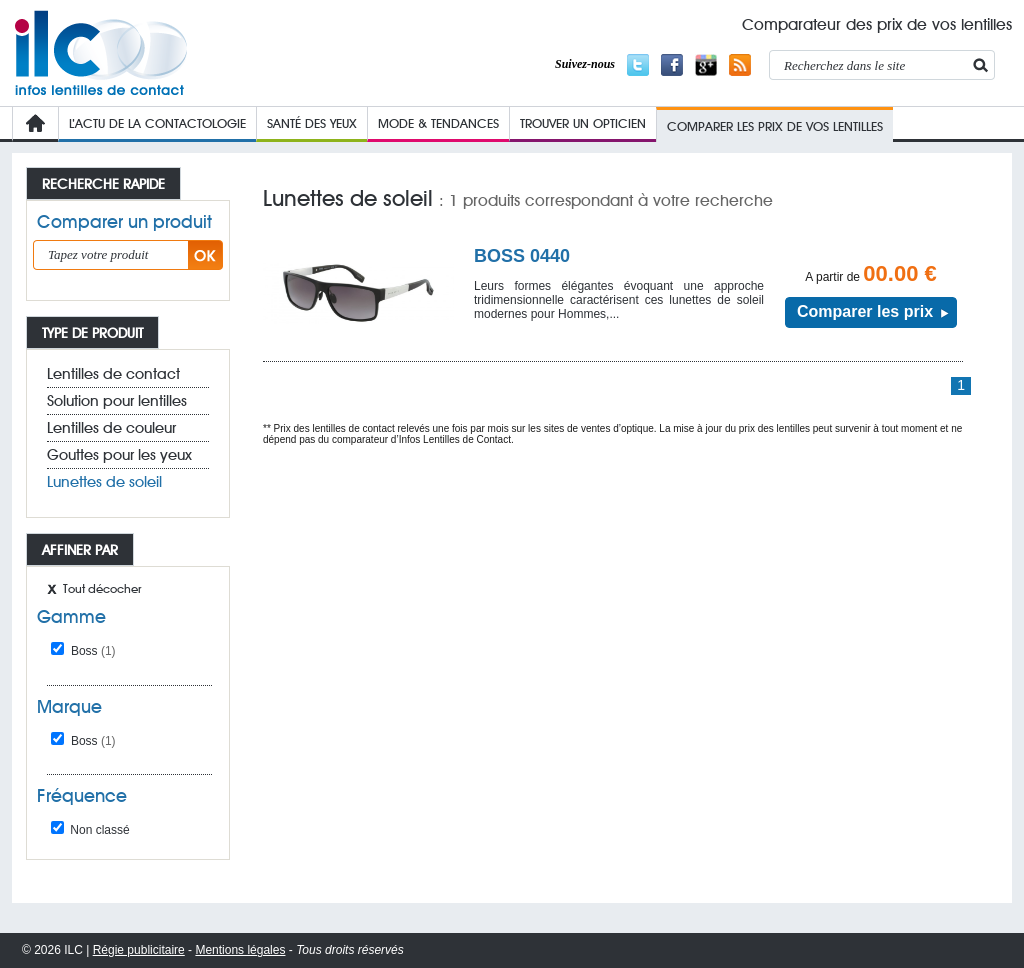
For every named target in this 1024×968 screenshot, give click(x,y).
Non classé (90, 830)
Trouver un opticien (583, 123)
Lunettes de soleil (104, 482)
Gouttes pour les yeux (119, 455)
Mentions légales (240, 950)
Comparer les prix (865, 311)
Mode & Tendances (438, 123)
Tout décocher (102, 588)
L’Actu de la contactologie (157, 123)
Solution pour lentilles (117, 401)
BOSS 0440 (522, 256)
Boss (93, 651)
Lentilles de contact (113, 374)
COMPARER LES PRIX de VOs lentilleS (775, 126)
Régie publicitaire (139, 950)
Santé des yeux (312, 123)
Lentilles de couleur (111, 428)
